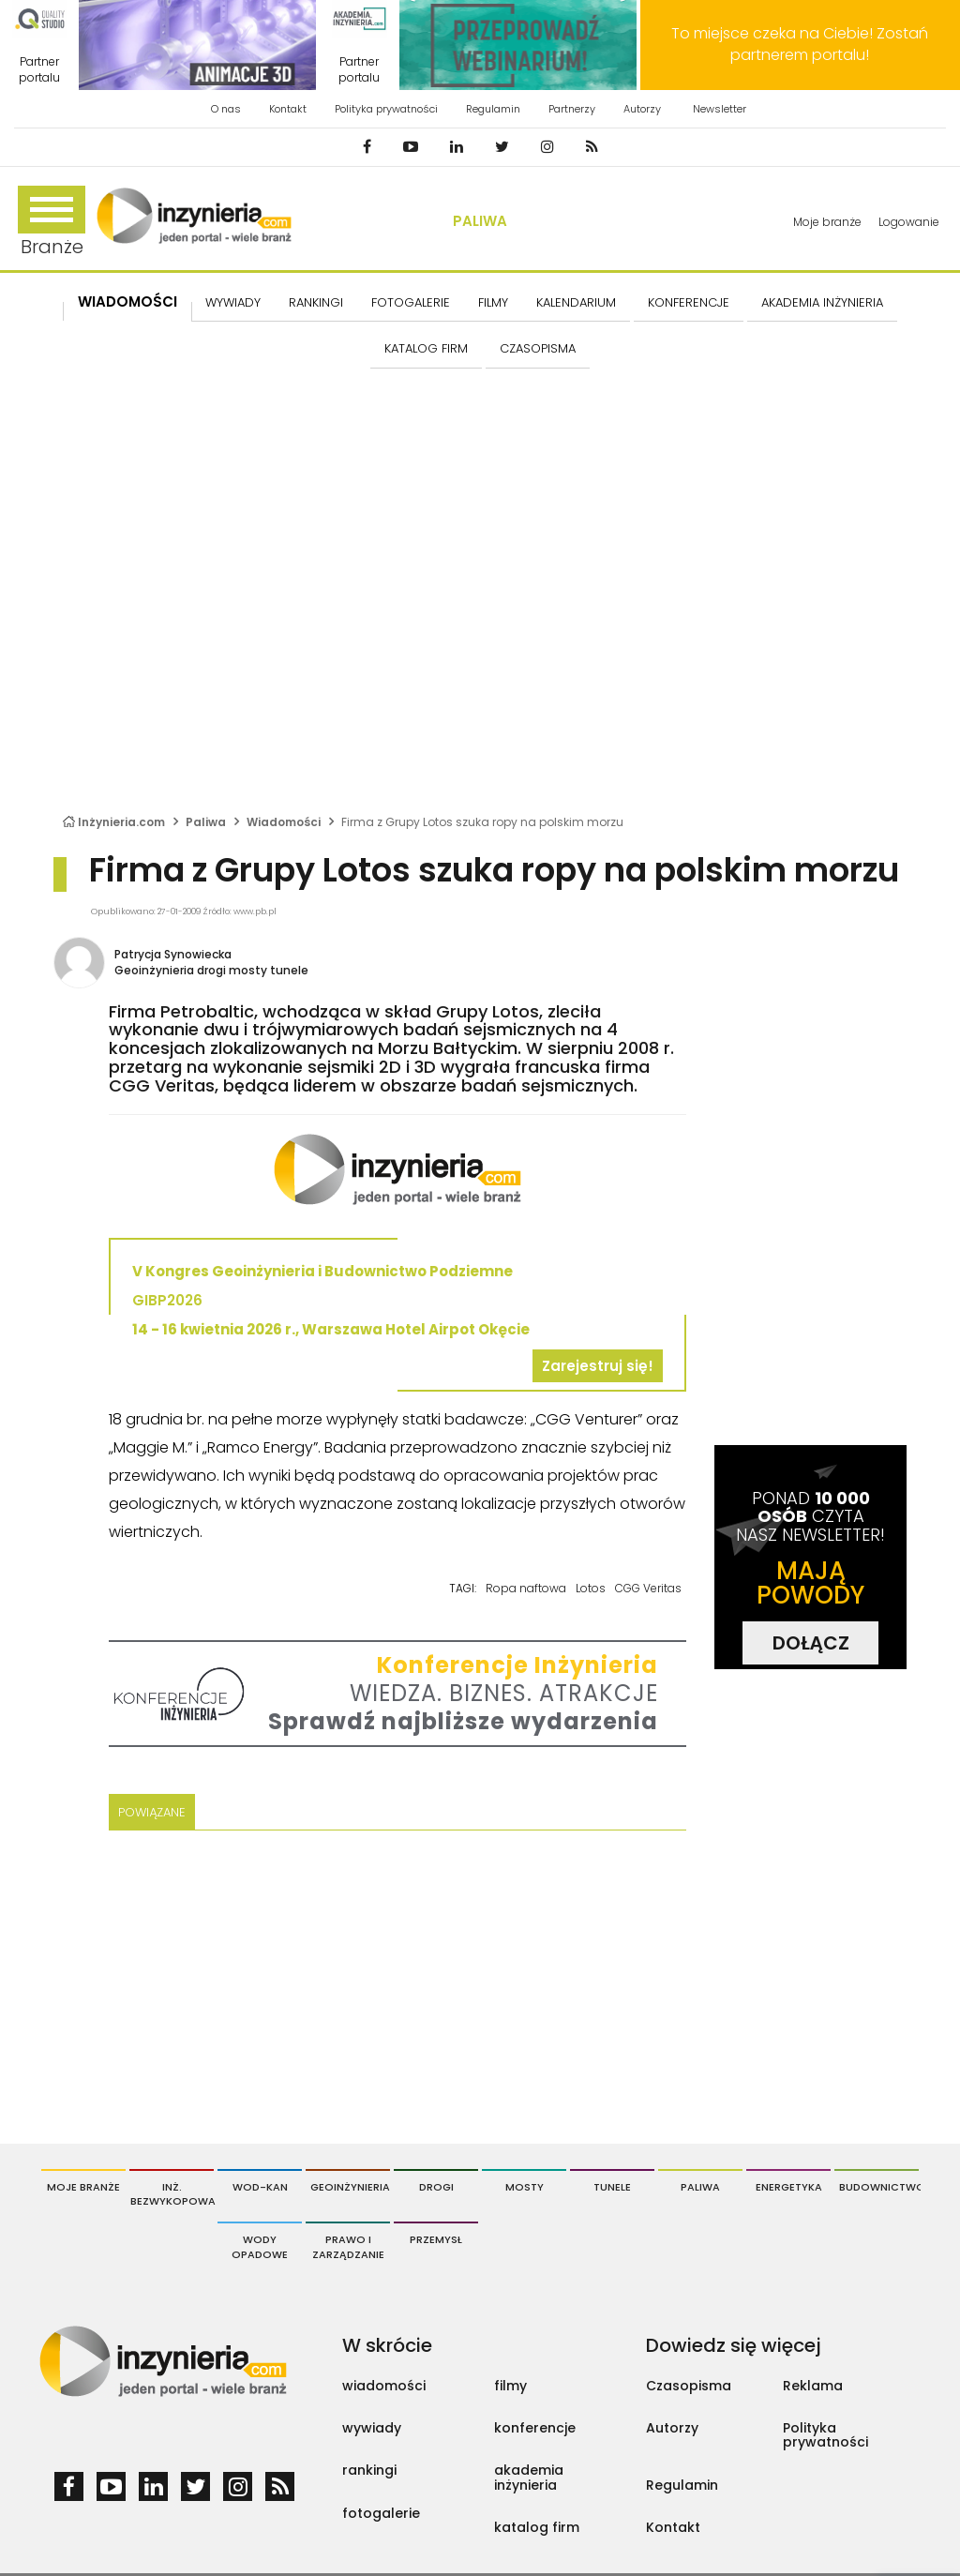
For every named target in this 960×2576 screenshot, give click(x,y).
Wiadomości (127, 301)
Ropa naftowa (526, 1588)
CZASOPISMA (538, 348)
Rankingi (316, 302)
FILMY (493, 302)
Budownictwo (879, 2186)
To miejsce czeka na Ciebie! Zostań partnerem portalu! (799, 44)
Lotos (591, 1588)
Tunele (612, 2186)
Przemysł (436, 2239)
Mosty (524, 2186)
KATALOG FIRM (426, 348)
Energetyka (789, 2186)
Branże (51, 223)
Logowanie (908, 222)
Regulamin (493, 108)
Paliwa (480, 221)
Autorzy (642, 108)
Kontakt (288, 108)
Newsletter (719, 108)
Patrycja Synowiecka (173, 954)
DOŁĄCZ (810, 1643)
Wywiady (233, 302)
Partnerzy (571, 108)
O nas (226, 108)
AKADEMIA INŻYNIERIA (822, 302)
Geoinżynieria (350, 2186)
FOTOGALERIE (410, 302)
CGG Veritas (648, 1588)
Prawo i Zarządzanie (348, 2247)
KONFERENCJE (688, 302)
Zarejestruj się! (597, 1366)
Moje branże (827, 222)
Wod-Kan (260, 2186)
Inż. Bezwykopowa (172, 2194)
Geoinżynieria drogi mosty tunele (211, 970)
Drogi (436, 2186)
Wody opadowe (260, 2247)
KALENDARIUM (576, 302)
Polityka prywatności (386, 108)
